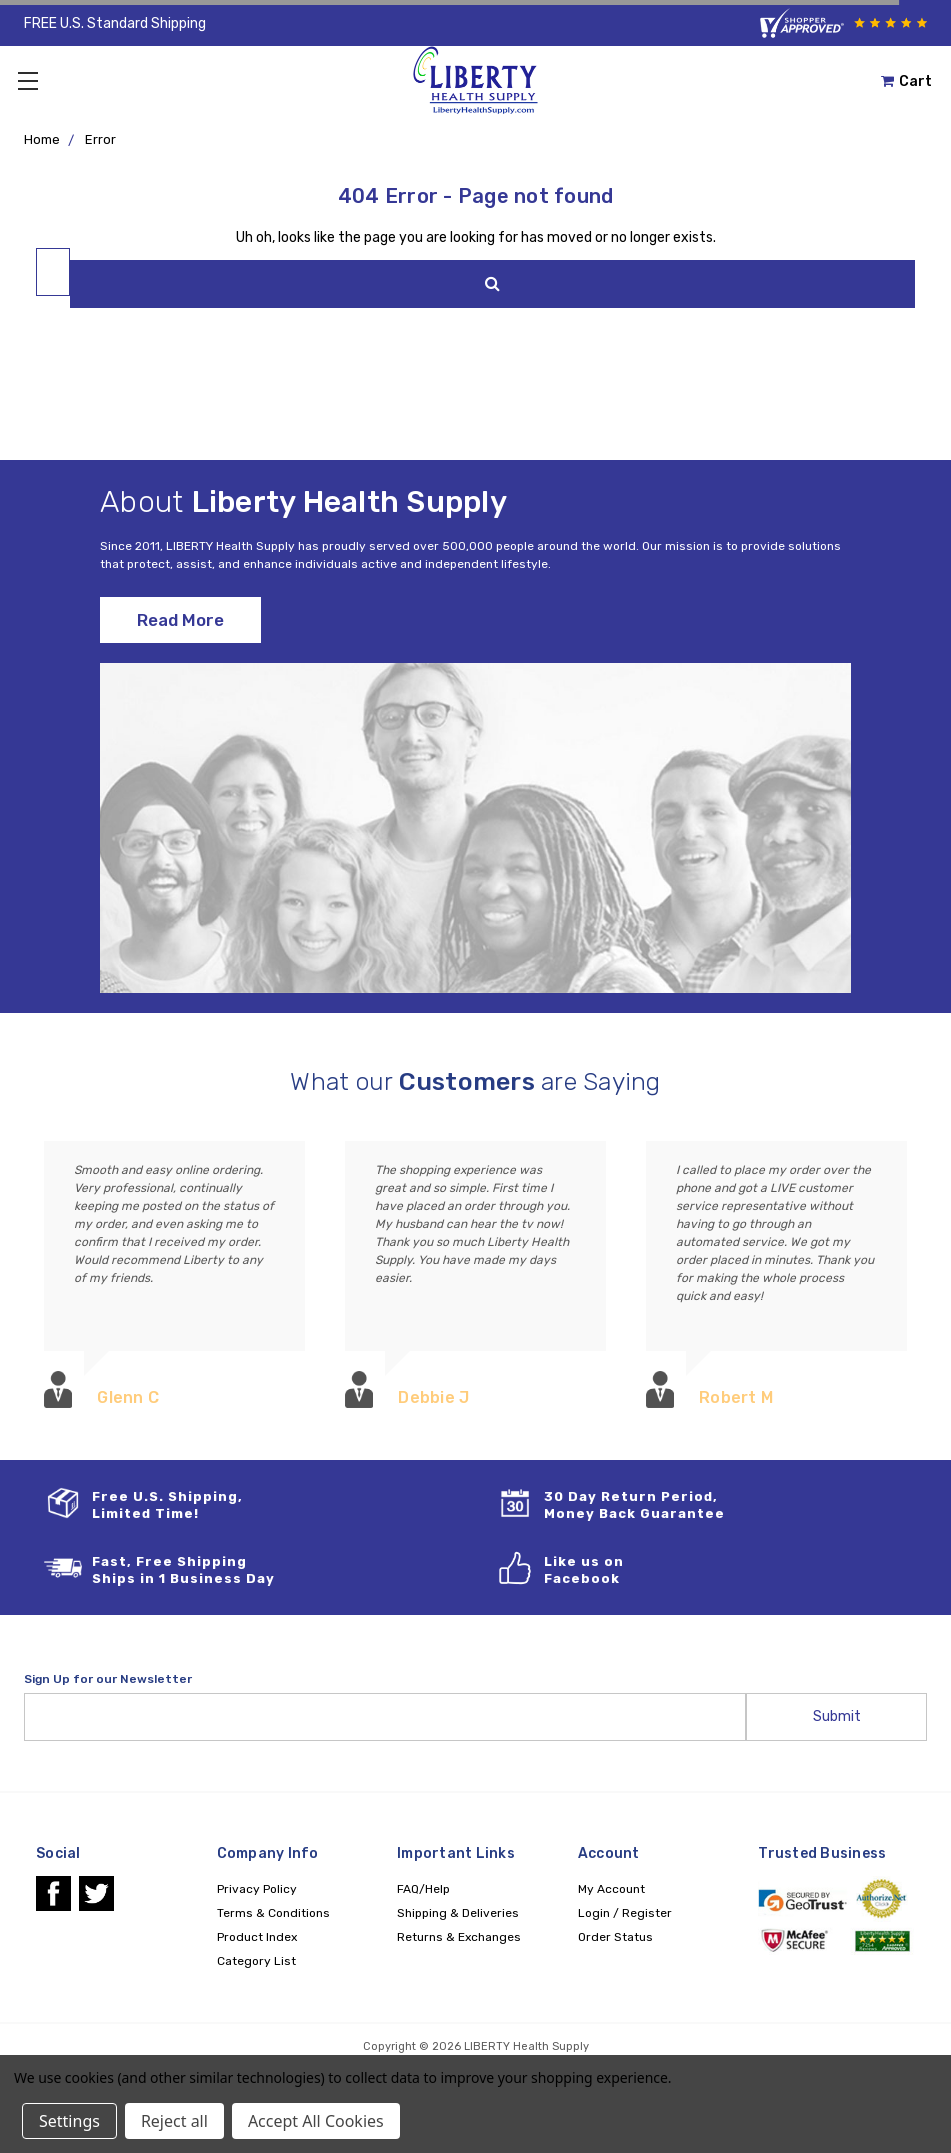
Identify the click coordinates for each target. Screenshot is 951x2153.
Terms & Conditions (273, 1913)
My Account (611, 1889)
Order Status (615, 1937)
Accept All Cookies (316, 2121)
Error (100, 139)
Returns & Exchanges (459, 1937)
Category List (256, 1961)
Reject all (174, 2121)
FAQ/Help (423, 1889)
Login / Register (625, 1913)
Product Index (257, 1937)
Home (42, 139)
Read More (180, 620)
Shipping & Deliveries (458, 1913)
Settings (69, 2121)
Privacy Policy (257, 1889)
